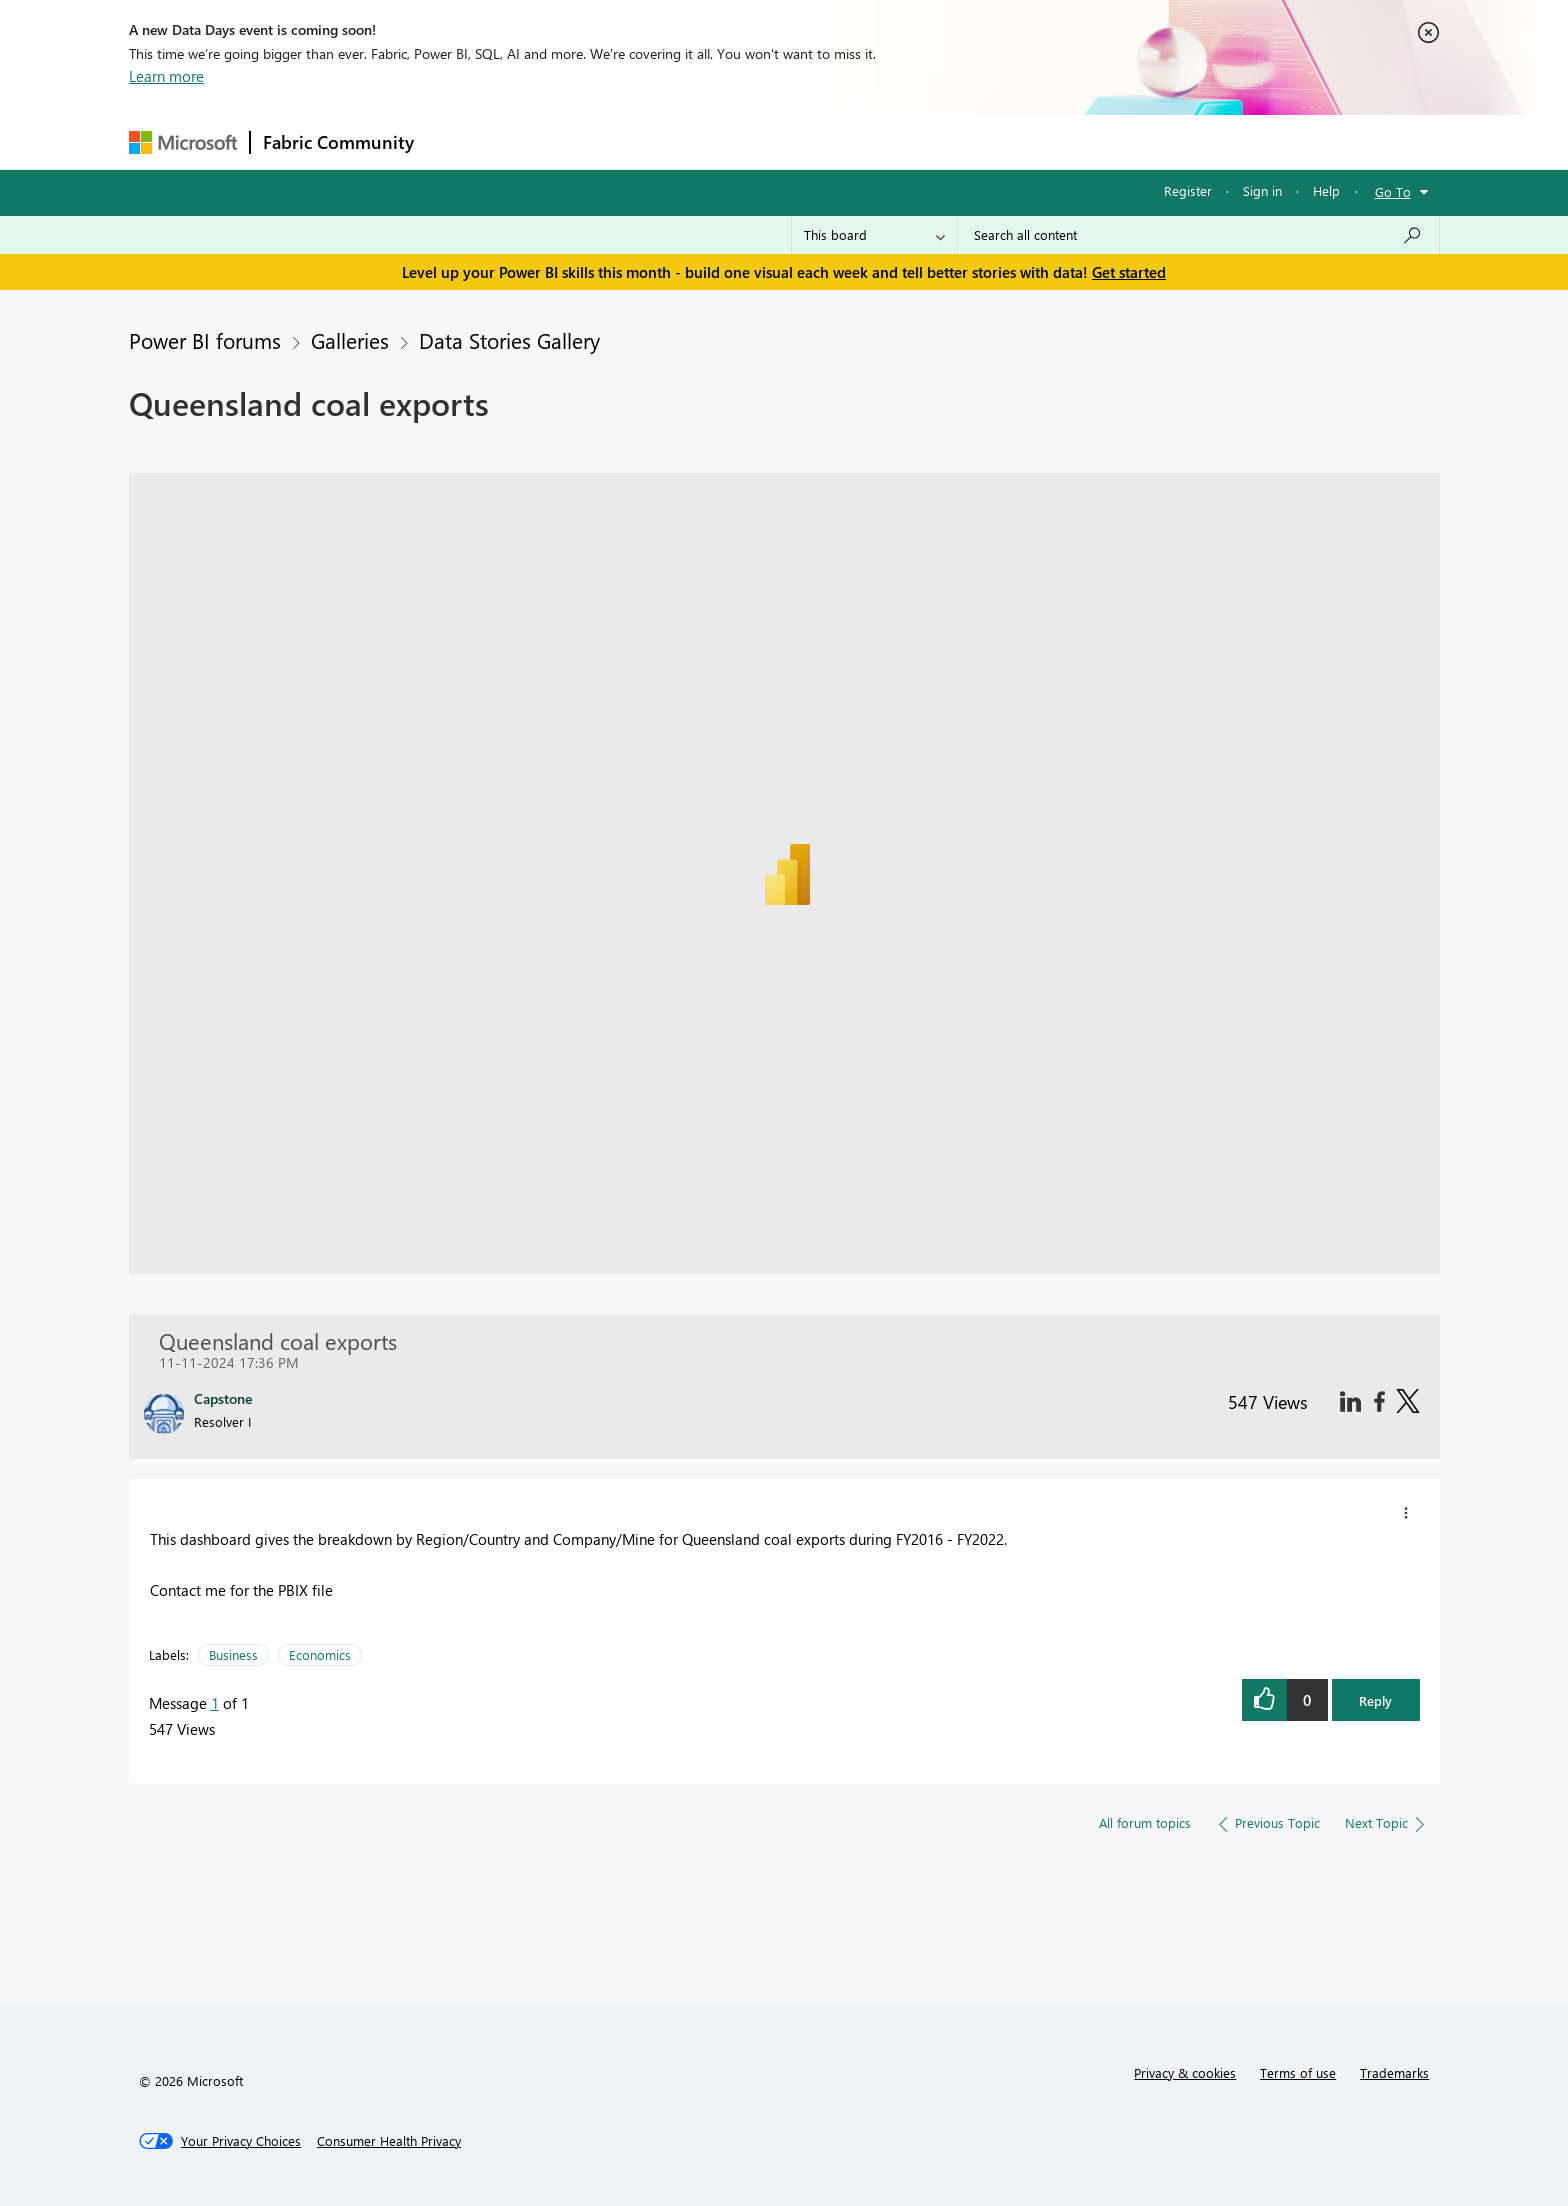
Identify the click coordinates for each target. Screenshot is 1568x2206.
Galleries (350, 340)
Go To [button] (1393, 191)
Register (1188, 190)
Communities (718, 141)
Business (233, 1654)
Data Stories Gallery (509, 340)
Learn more (166, 76)
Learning (885, 141)
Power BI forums (205, 340)
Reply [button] (1375, 1700)
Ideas (629, 141)
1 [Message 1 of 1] (215, 1703)
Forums (459, 141)
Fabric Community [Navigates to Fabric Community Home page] (338, 142)
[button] (1406, 1513)
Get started (1129, 272)
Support (969, 141)
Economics (320, 1654)
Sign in (1262, 190)
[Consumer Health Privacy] (389, 2141)
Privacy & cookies (1185, 2072)
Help (1326, 190)
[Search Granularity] (874, 235)
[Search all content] (1198, 235)
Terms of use (1298, 2072)
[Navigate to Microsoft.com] (183, 142)
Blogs (808, 141)
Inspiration (547, 141)
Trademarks (1394, 2072)
